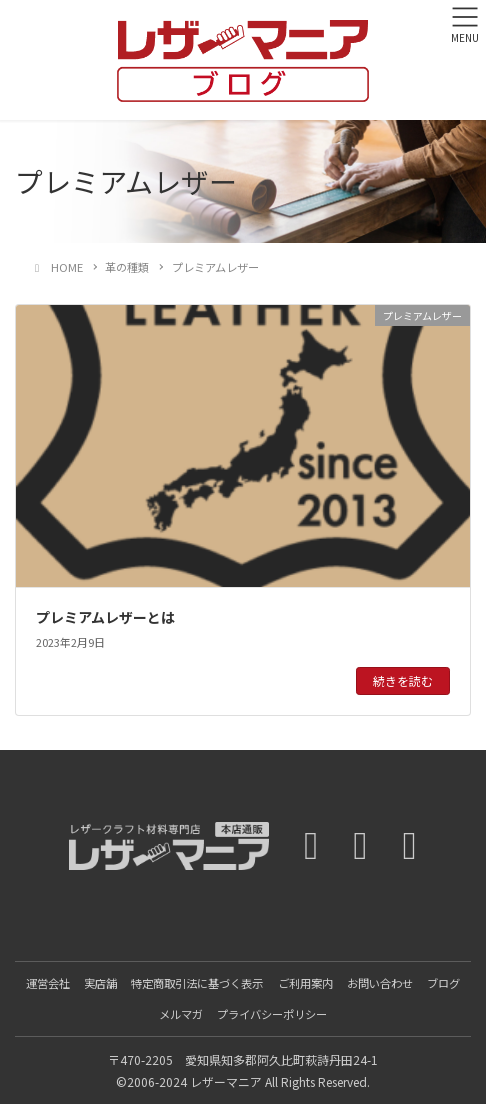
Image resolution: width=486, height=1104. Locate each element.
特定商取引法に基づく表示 (197, 983)
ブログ (443, 983)
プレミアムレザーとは (105, 617)
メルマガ (181, 1014)
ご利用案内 (305, 983)
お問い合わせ (380, 983)
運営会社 (48, 983)
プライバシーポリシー (272, 1014)
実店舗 (100, 983)
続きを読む (403, 680)
